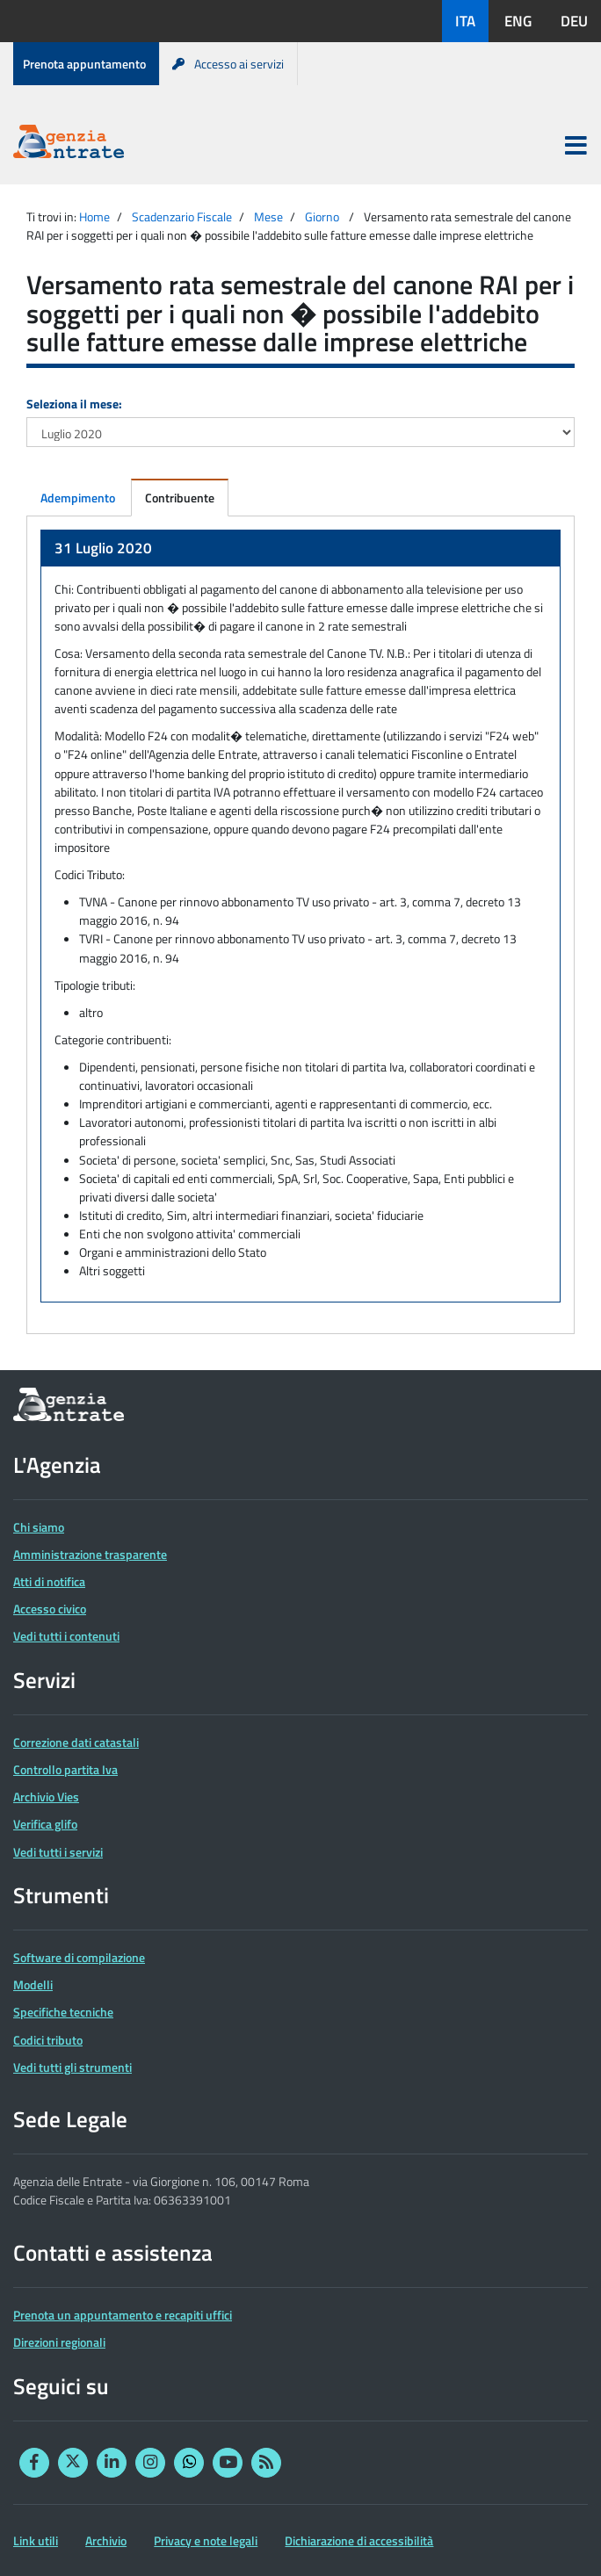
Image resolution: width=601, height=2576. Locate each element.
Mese (268, 216)
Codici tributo (48, 2040)
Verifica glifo (45, 1824)
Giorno (322, 216)
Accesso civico (49, 1608)
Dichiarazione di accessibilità (359, 2540)
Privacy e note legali (205, 2540)
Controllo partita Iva (65, 1769)
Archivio (106, 2540)
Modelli (33, 1984)
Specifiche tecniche (63, 2011)
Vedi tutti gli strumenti (72, 2067)
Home (94, 216)
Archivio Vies (46, 1796)
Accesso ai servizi (228, 63)
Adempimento (77, 497)
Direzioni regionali (59, 2342)
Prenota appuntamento (84, 63)
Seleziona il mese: (74, 403)
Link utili (35, 2540)
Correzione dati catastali (76, 1742)
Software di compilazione (79, 1957)
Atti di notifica (49, 1581)
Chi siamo (38, 1527)
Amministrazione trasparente (90, 1554)
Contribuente (179, 497)
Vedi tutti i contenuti (66, 1636)
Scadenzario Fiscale (182, 216)
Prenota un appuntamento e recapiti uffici (122, 2314)
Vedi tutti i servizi (58, 1852)
